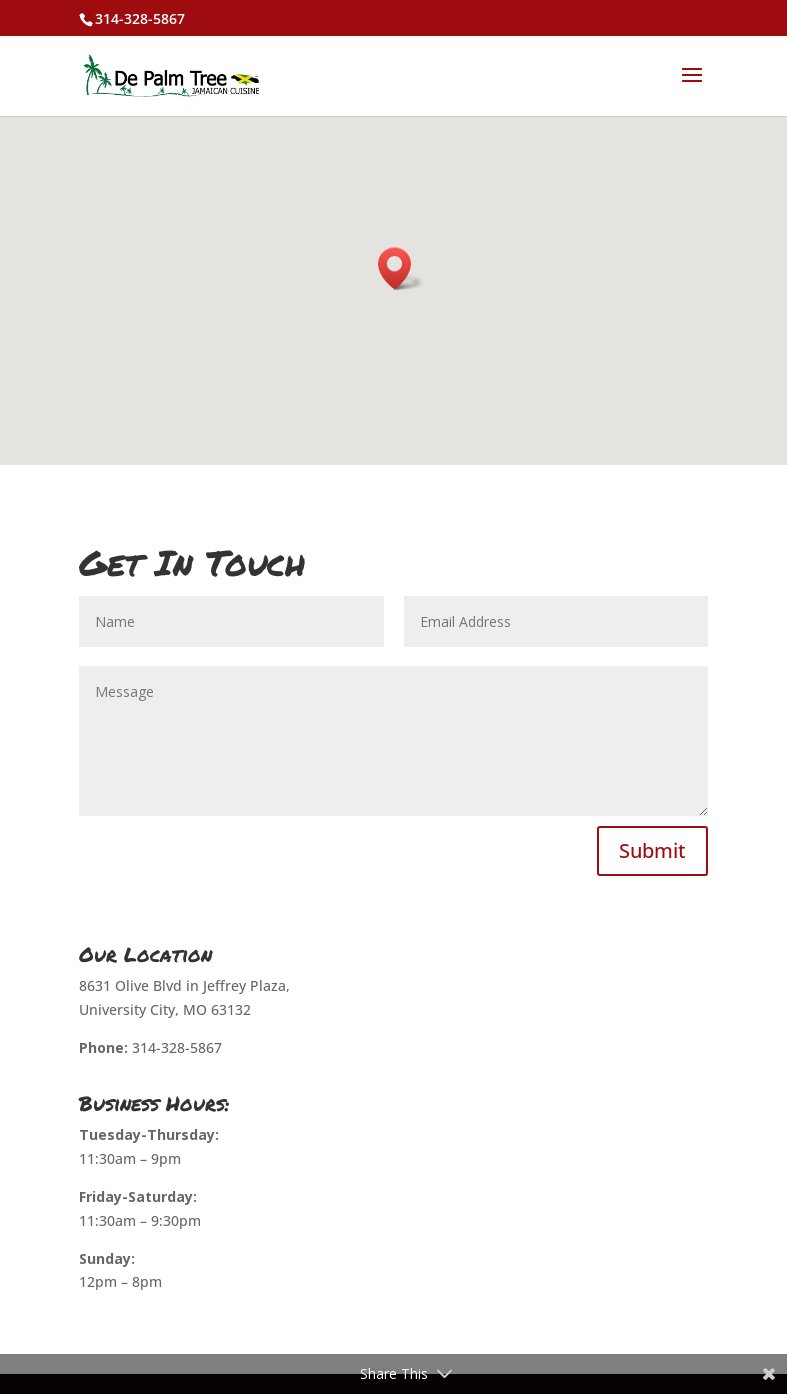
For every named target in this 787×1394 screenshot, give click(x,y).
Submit (652, 850)
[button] (401, 268)
